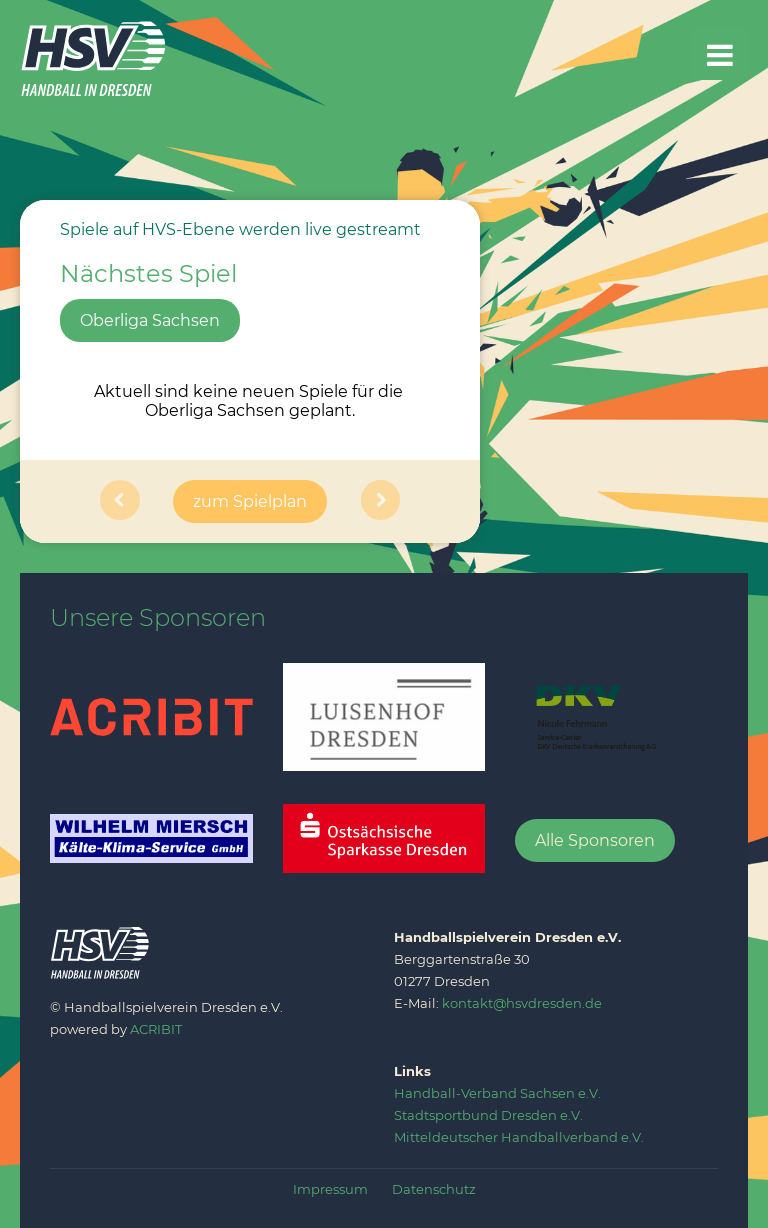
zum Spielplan (250, 501)
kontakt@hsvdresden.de (522, 1003)
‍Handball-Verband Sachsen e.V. (497, 1093)
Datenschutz (434, 1189)
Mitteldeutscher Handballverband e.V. (519, 1137)
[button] (120, 501)
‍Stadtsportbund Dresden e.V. (488, 1115)
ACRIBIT (156, 1029)
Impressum (330, 1189)
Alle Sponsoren (595, 840)
